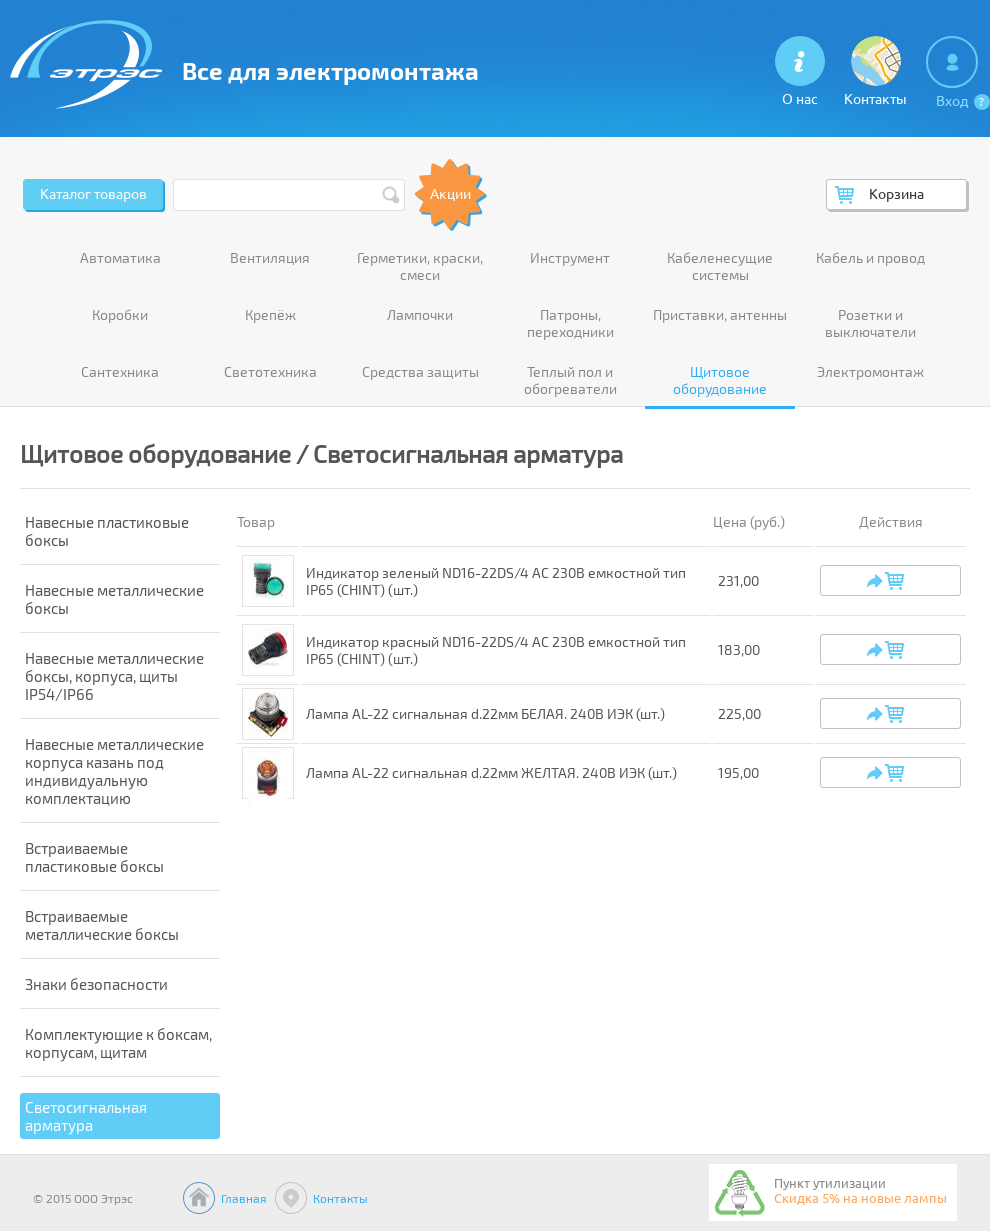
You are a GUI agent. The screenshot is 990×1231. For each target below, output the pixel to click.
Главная (244, 1198)
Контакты (340, 1198)
